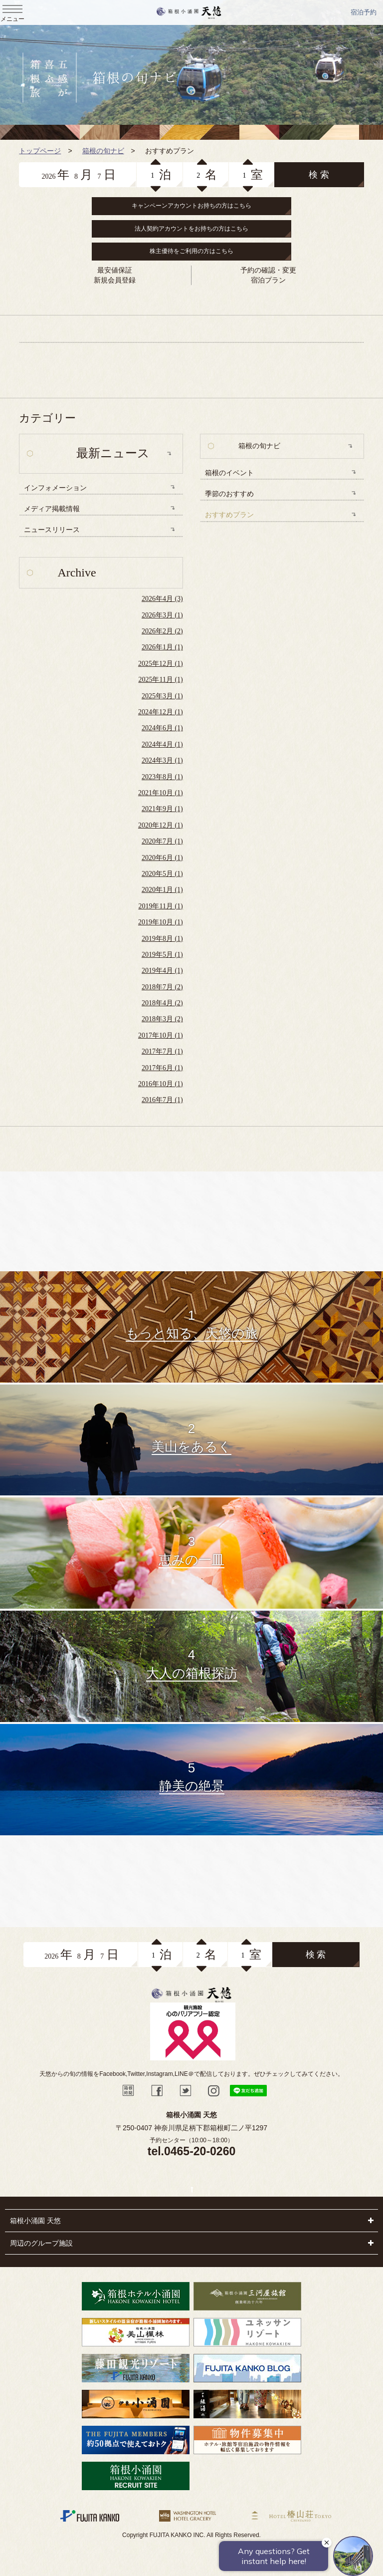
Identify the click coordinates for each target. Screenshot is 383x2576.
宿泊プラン (268, 280)
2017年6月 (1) (162, 1068)
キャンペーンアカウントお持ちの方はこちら (191, 205)
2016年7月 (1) (162, 1100)
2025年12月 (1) (160, 663)
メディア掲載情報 (52, 509)
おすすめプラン (229, 515)
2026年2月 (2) (162, 631)
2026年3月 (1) (162, 615)
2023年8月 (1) (162, 777)
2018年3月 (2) (162, 1019)
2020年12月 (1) (160, 825)
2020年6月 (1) (162, 857)
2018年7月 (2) (162, 987)
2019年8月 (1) (162, 938)
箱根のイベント (229, 473)
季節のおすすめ (229, 494)
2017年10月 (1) (160, 1035)
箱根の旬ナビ (259, 446)
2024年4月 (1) (162, 744)
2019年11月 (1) (160, 906)
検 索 (319, 175)
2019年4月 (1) (162, 970)
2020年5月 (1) (162, 873)
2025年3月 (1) (162, 696)
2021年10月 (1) (160, 793)
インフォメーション (55, 488)
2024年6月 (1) (162, 728)
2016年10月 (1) (160, 1084)
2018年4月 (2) (162, 1003)
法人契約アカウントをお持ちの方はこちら (191, 228)
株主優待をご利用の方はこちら (191, 251)
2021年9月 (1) (162, 809)
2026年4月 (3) (162, 598)
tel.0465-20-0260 (191, 2151)
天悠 (189, 12)
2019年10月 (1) (160, 922)
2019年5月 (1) (162, 954)
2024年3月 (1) (162, 760)
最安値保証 (114, 270)
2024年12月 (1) (160, 712)
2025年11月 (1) (160, 679)
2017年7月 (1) (162, 1051)
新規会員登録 (115, 280)
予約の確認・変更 (268, 270)
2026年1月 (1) (162, 647)
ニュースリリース (52, 530)
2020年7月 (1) (162, 841)
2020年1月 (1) (162, 889)
